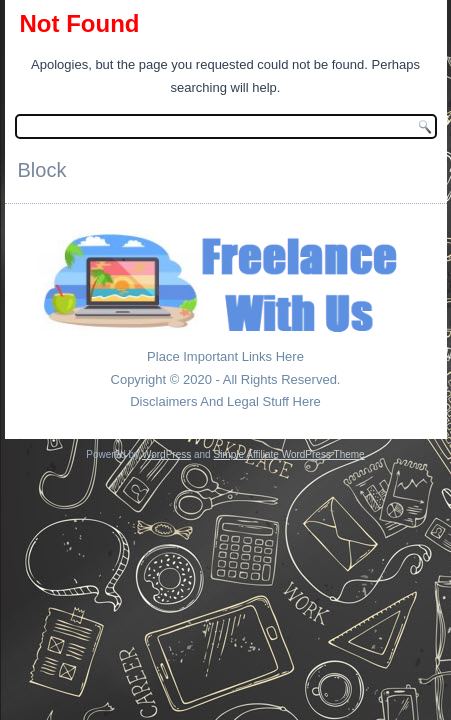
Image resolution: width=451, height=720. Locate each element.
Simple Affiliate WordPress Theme (288, 454)
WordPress (166, 454)
